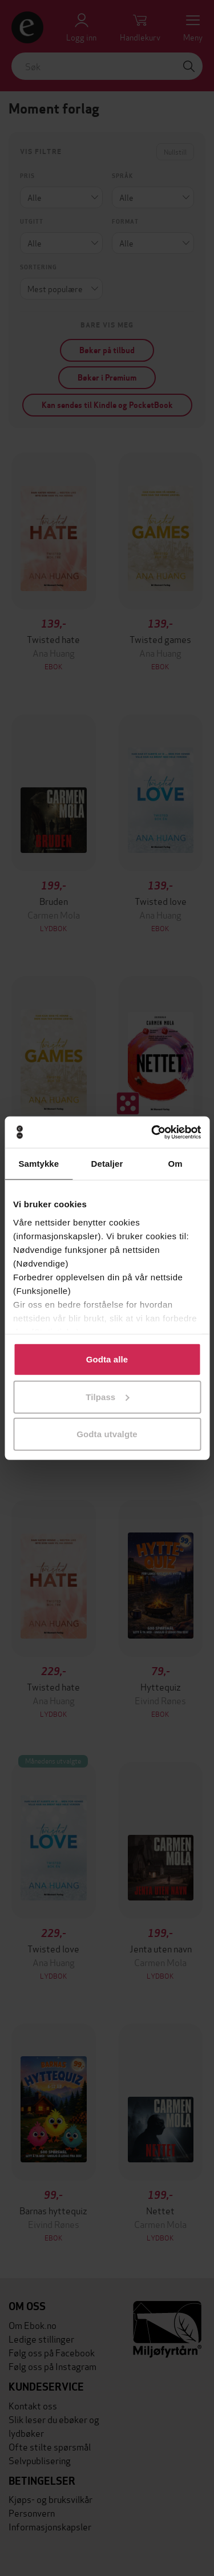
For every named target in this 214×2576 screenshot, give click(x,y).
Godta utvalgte (106, 1434)
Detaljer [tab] (107, 1163)
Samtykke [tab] (38, 1163)
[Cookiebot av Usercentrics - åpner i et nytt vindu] (152, 1132)
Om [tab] (175, 1163)
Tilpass (107, 1396)
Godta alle (107, 1359)
